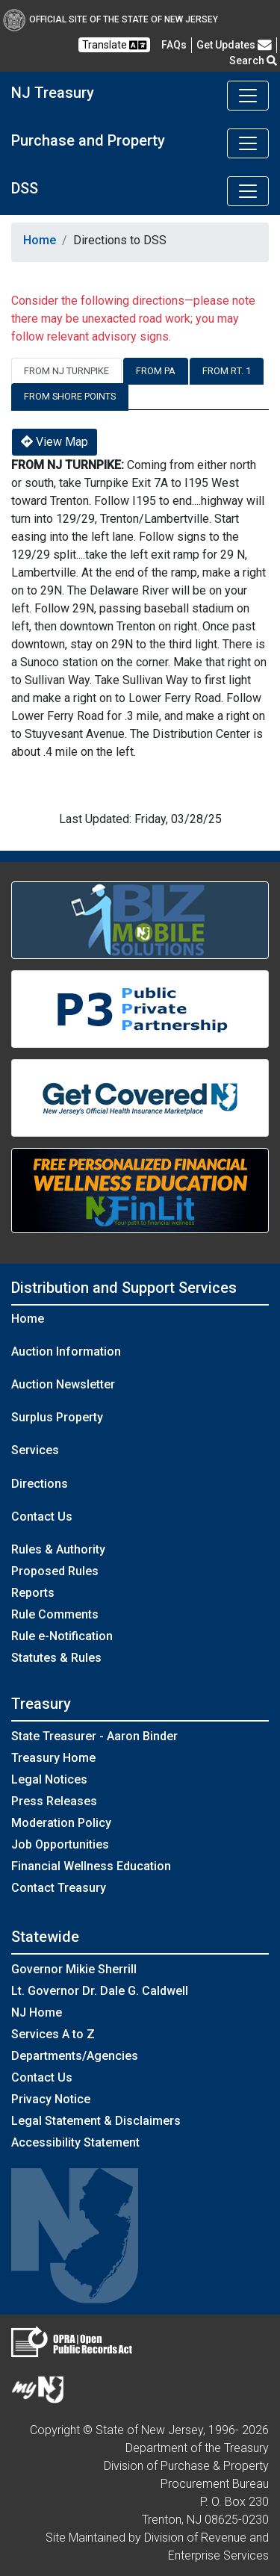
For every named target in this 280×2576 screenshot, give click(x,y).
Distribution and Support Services (124, 1288)
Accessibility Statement (75, 2142)
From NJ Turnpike (66, 370)
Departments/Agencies (74, 2056)
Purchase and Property (88, 140)
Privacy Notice (50, 2099)
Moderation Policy (61, 1823)
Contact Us (41, 1516)
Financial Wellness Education (91, 1866)
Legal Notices (49, 1779)
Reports (33, 1593)
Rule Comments (55, 1614)
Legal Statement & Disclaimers (96, 2121)
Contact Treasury (58, 1888)
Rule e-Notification (62, 1636)
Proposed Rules (55, 1571)
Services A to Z (53, 2034)
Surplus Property (57, 1417)
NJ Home (36, 2012)
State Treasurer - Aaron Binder (94, 1736)
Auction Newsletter (63, 1384)
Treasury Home (53, 1758)
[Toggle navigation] (248, 96)
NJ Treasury (52, 93)
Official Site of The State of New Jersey (110, 19)
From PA (155, 370)
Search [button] (253, 60)
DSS (24, 188)
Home (39, 240)
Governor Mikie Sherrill (74, 1969)
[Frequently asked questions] (174, 45)
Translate (114, 45)
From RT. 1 (226, 370)
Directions (39, 1484)
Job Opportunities (60, 1844)
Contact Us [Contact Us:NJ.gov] (41, 2077)
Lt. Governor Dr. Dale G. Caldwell (99, 1991)
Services (35, 1450)
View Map (54, 442)
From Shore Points (70, 396)
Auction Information (66, 1351)
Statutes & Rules (56, 1658)
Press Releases (54, 1801)
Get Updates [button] (234, 45)
